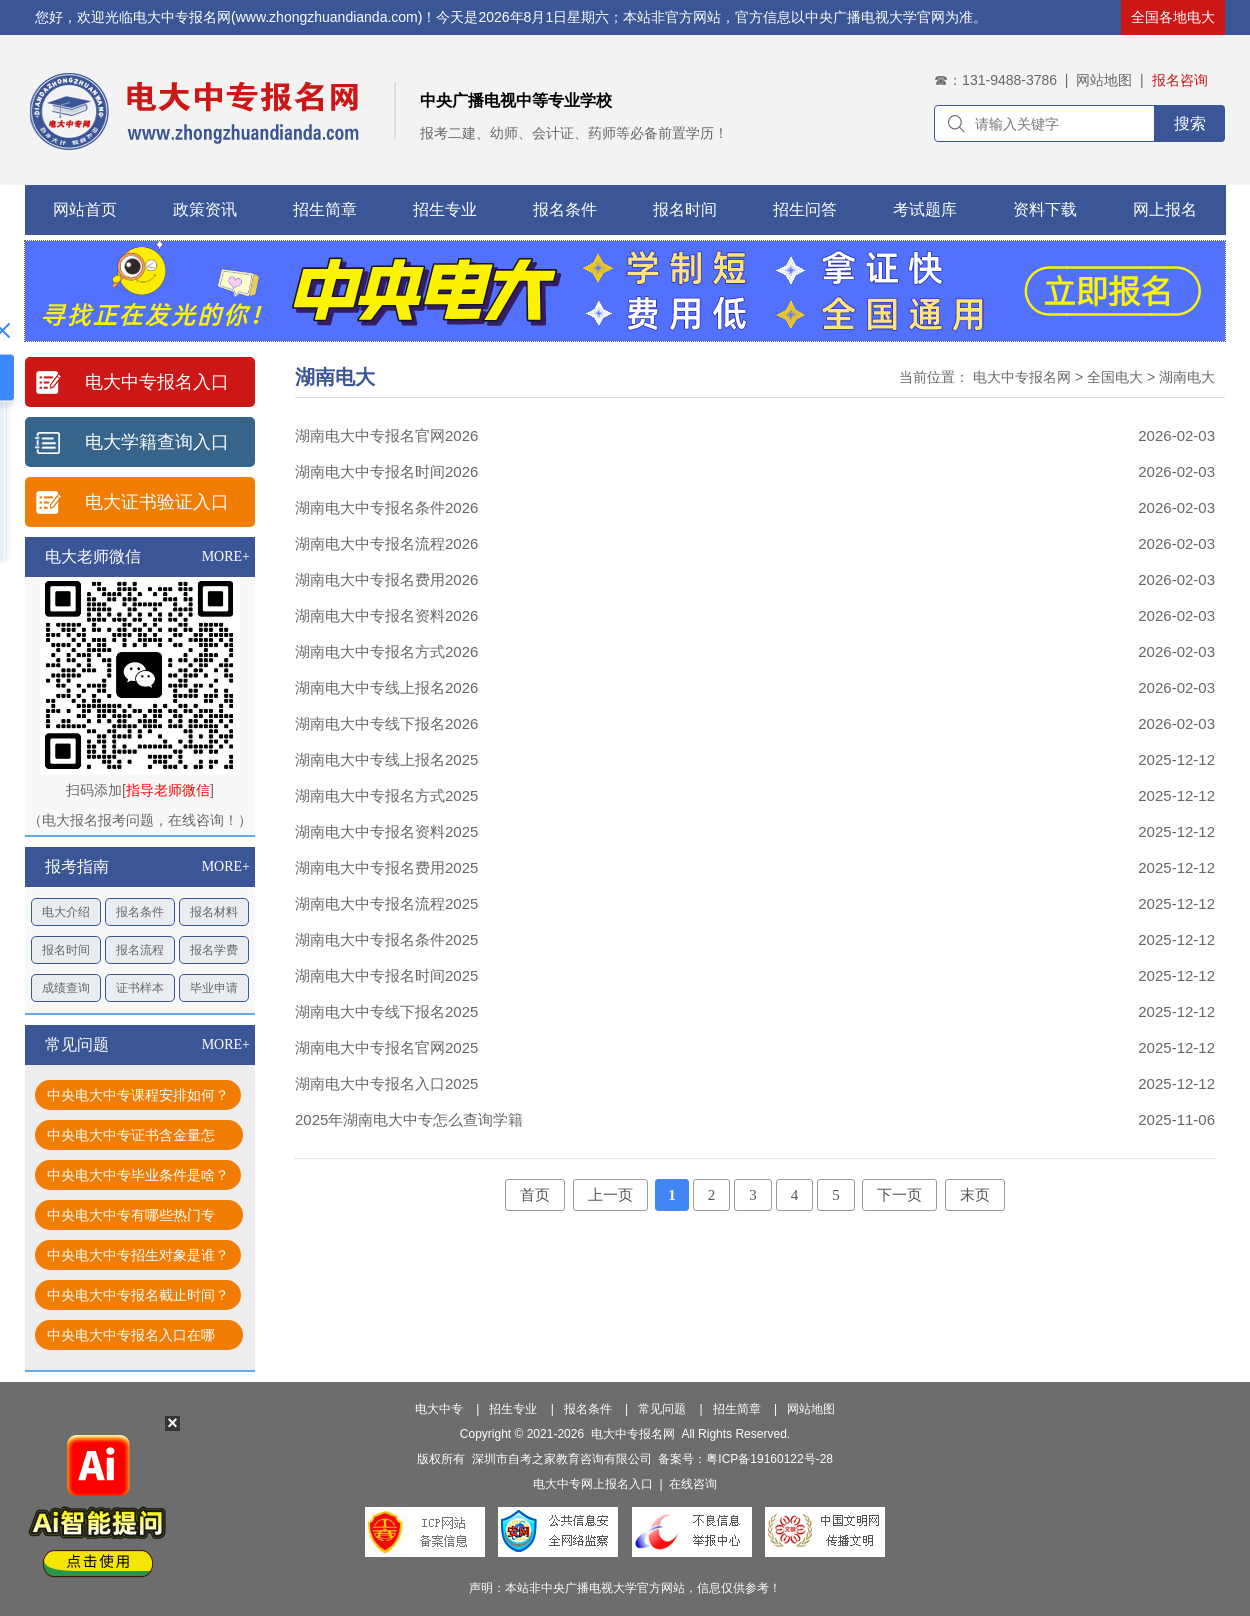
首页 (535, 1195)
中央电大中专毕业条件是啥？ (138, 1175)
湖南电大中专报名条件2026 (386, 507)
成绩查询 (66, 988)
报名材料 (214, 912)
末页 (975, 1195)
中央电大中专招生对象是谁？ (138, 1255)
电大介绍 (66, 912)
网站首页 (85, 209)
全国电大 (1115, 377)
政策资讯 (205, 209)
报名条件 (565, 209)
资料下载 (1045, 209)
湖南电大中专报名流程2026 (386, 543)
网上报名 (1165, 209)
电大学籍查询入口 (157, 442)
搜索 (1190, 123)
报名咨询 (1180, 80)
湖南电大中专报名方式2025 (386, 795)
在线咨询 (693, 1484)
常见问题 (662, 1409)
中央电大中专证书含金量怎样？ (131, 1138)
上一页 (610, 1195)
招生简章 (325, 209)
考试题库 (925, 209)
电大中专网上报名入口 (593, 1484)
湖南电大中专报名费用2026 (386, 579)
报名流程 (140, 950)
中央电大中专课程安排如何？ (138, 1095)
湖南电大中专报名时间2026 (386, 471)
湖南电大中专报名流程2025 (386, 903)
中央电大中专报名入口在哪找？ (131, 1338)
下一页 (899, 1195)
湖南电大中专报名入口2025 (386, 1083)
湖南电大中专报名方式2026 (386, 651)
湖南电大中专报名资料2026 (386, 615)
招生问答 (805, 209)
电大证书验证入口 (157, 502)
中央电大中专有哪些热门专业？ (131, 1218)
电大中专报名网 (1022, 377)
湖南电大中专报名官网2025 (386, 1047)
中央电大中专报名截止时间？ (138, 1295)
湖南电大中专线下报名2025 (386, 1011)
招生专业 (445, 209)
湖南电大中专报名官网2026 (386, 435)
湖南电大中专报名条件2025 (386, 939)
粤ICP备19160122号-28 (769, 1459)
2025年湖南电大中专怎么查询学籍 (409, 1119)
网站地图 (1104, 80)
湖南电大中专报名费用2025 (386, 867)
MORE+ (226, 556)
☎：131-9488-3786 (995, 80)
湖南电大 (1187, 377)
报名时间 (685, 209)
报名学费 (214, 950)
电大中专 (439, 1409)
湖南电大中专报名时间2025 (386, 975)
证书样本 (140, 988)
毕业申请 (214, 988)
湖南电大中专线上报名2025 (386, 759)
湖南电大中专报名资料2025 (386, 831)
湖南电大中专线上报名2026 (386, 687)
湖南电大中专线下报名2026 (386, 723)
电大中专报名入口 (157, 382)
